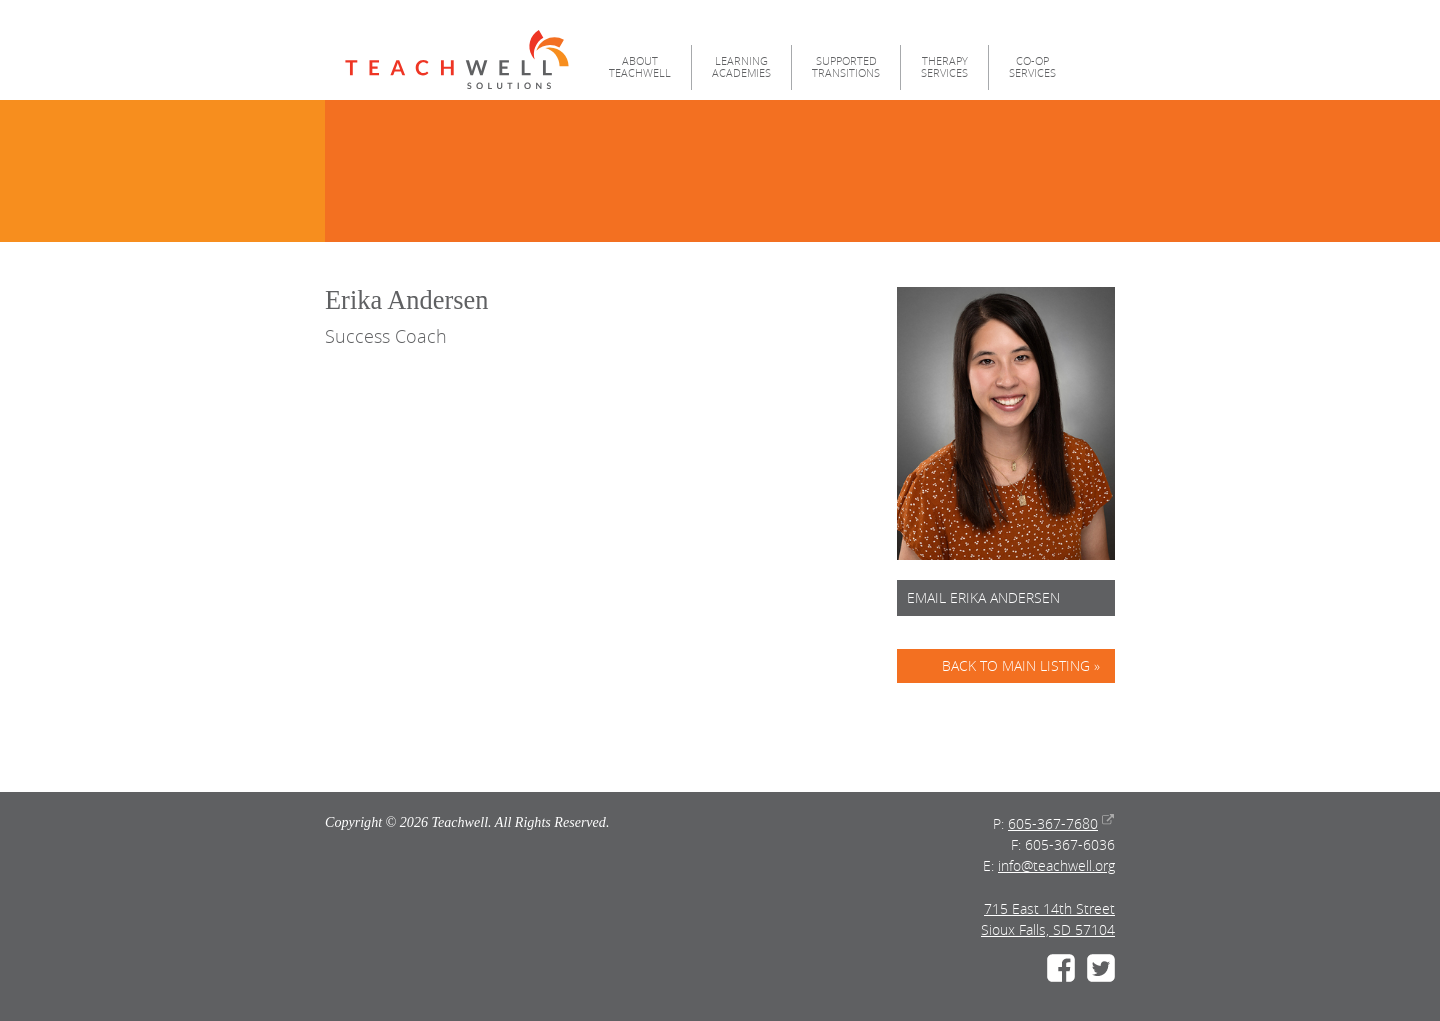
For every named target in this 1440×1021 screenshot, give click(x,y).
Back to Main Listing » (1021, 665)
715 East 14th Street (1049, 908)
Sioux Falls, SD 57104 (1048, 929)
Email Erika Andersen (983, 597)
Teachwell (457, 60)
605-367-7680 (1053, 823)
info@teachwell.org (1056, 865)
